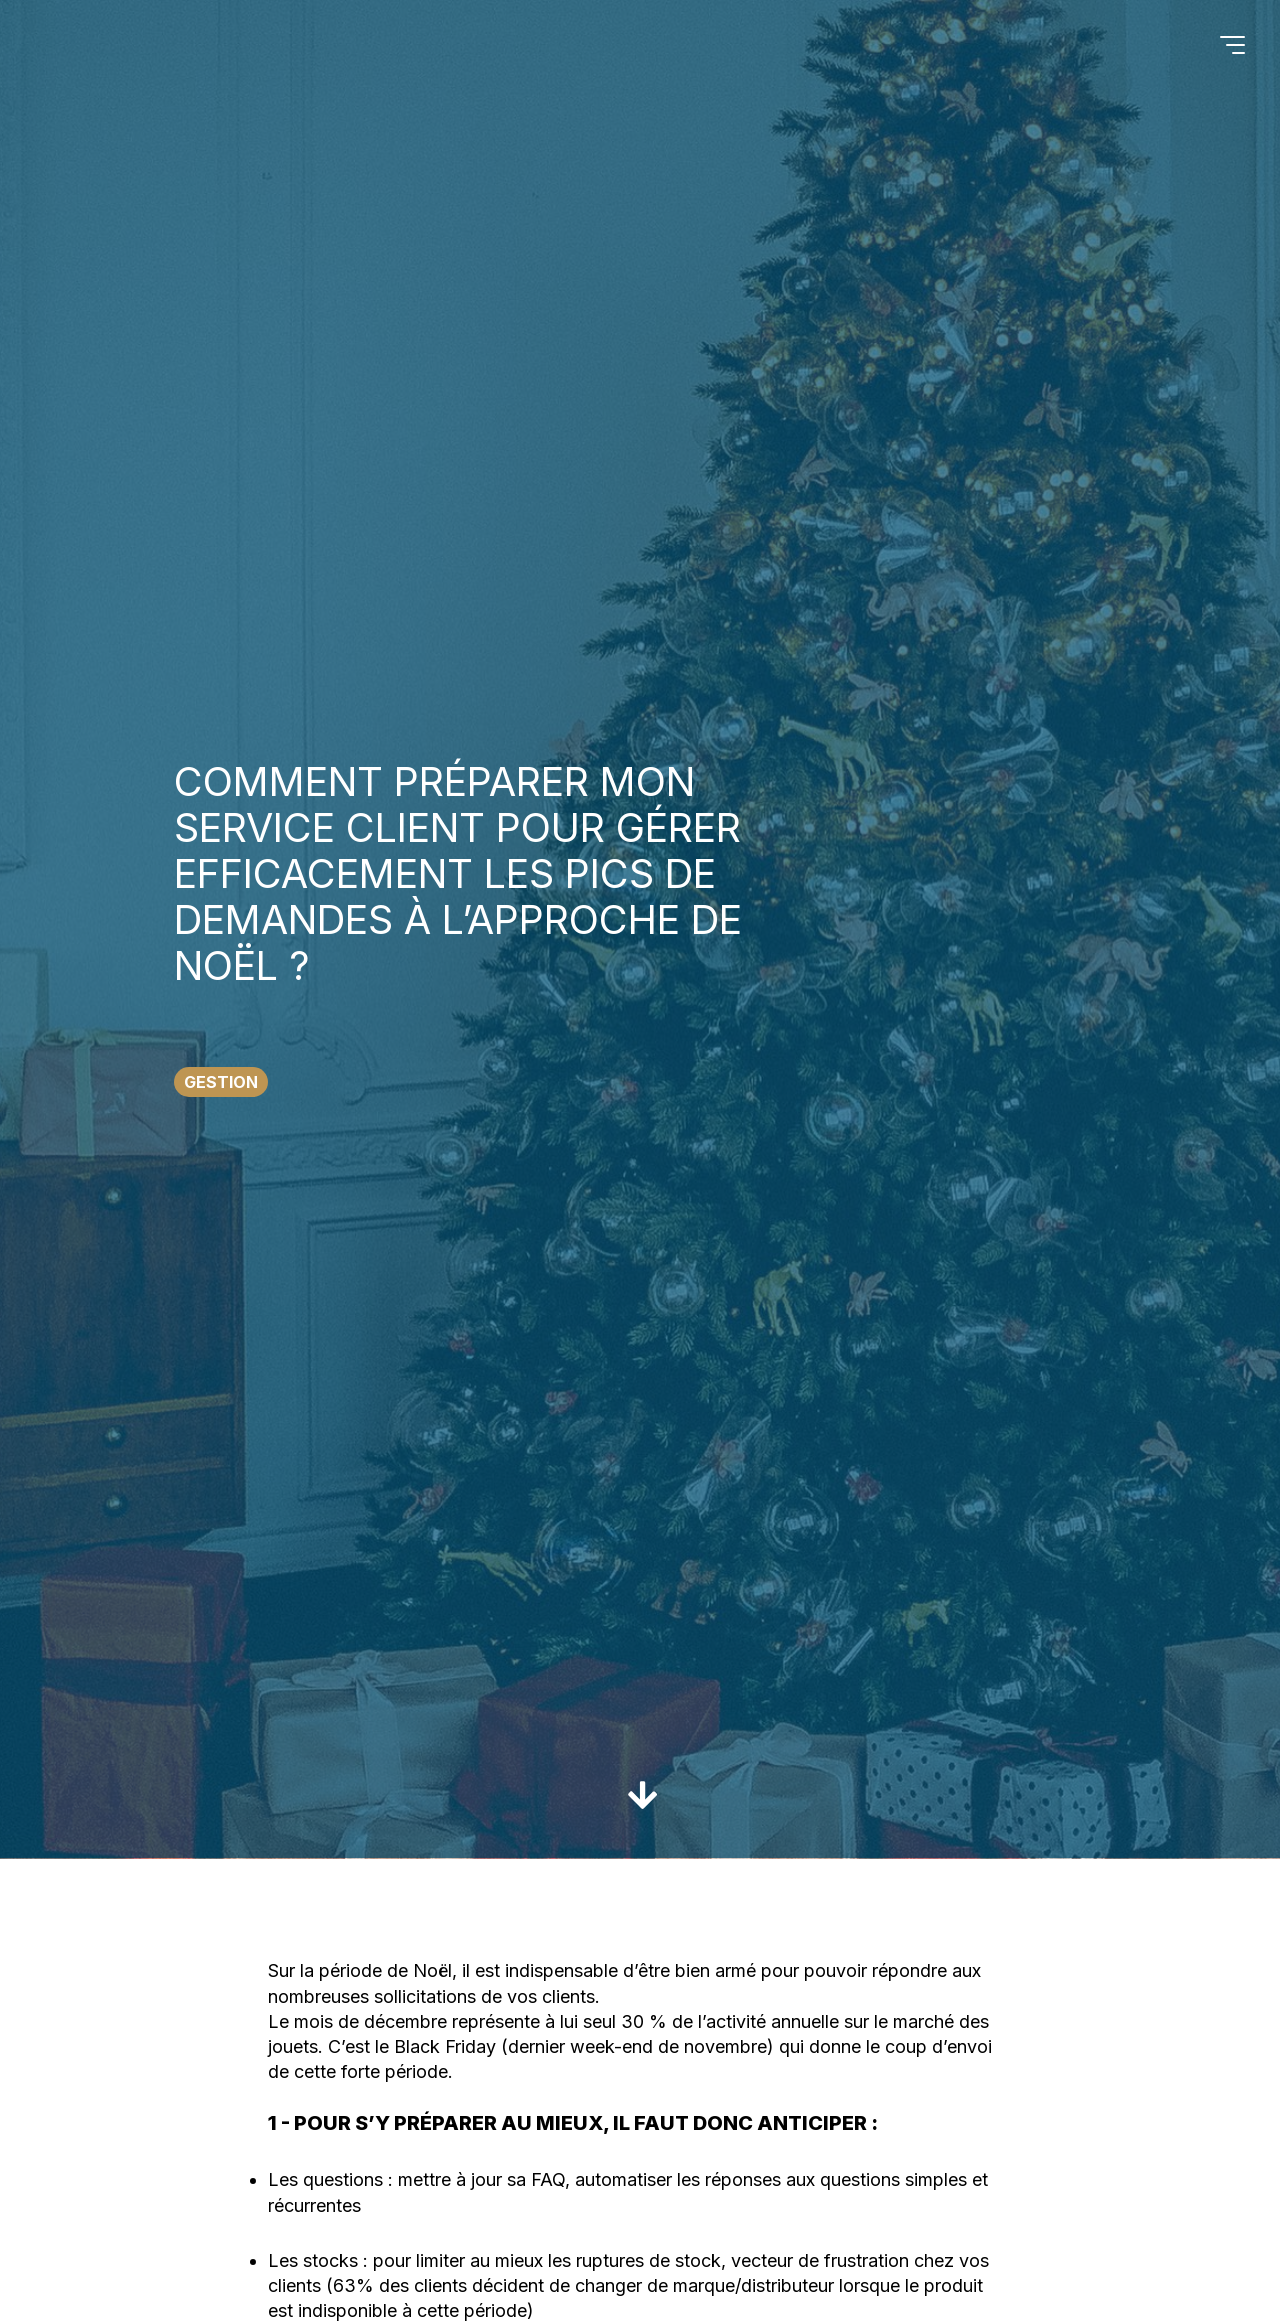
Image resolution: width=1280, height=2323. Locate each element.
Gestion (221, 1082)
